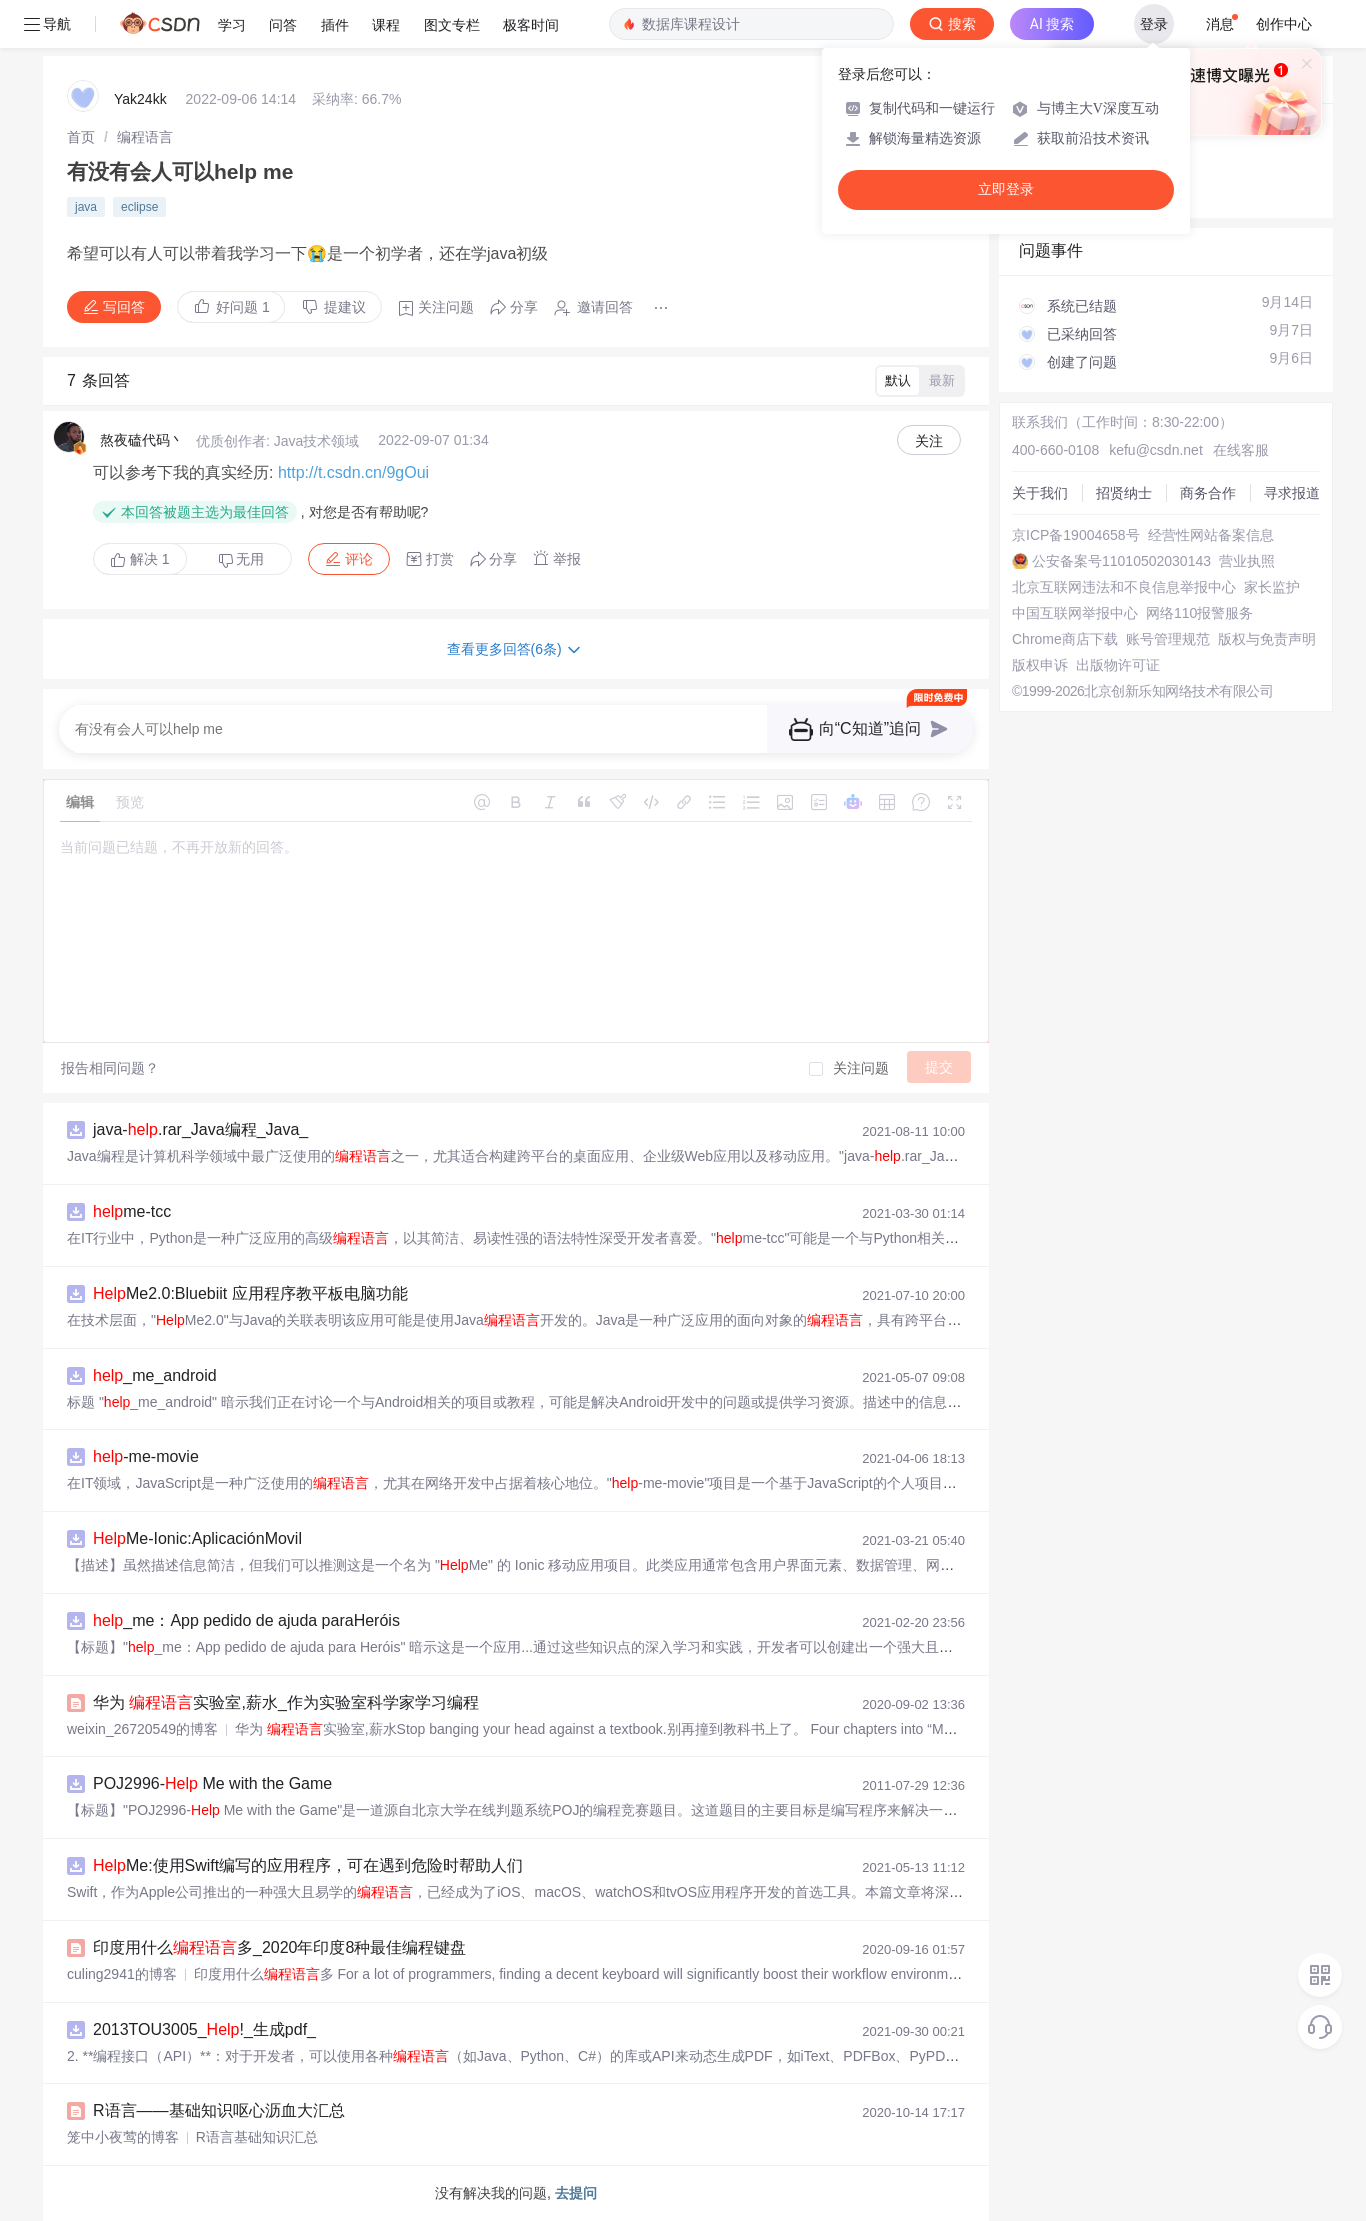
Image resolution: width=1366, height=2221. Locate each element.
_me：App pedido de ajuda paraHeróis (246, 1620)
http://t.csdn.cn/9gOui (353, 472)
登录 (1154, 24)
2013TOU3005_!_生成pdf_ (204, 2029)
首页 (81, 137)
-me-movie (146, 1456)
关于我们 (1040, 493)
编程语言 (145, 137)
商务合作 (1208, 493)
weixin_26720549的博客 (142, 1729)
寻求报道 (1292, 493)
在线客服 (1241, 450)
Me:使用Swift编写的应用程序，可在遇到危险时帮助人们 (308, 1865)
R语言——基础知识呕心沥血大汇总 (219, 2110)
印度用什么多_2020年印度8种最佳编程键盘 (279, 1947)
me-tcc (132, 1211)
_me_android (155, 1375)
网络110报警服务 (1199, 613)
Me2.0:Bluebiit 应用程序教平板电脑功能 (250, 1293)
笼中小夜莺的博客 (123, 2137)
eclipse (139, 207)
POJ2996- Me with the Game (212, 1783)
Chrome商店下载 (1065, 639)
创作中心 (1284, 24)
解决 (140, 559)
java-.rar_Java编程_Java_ (200, 1129)
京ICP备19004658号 (1076, 535)
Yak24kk (140, 99)
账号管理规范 (1168, 639)
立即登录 (1006, 189)
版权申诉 (1040, 665)
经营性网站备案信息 (1211, 535)
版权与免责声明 (1267, 639)
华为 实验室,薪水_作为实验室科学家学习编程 (286, 1702)
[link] (81, 137)
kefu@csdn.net (1156, 450)
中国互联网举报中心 (1075, 613)
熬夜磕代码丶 (142, 440)
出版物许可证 (1118, 665)
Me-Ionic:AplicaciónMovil (197, 1538)
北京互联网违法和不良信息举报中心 (1124, 587)
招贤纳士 (1124, 493)
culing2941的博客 (122, 1974)
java (86, 207)
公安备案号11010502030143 (1121, 561)
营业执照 (1247, 561)
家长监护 (1272, 587)
